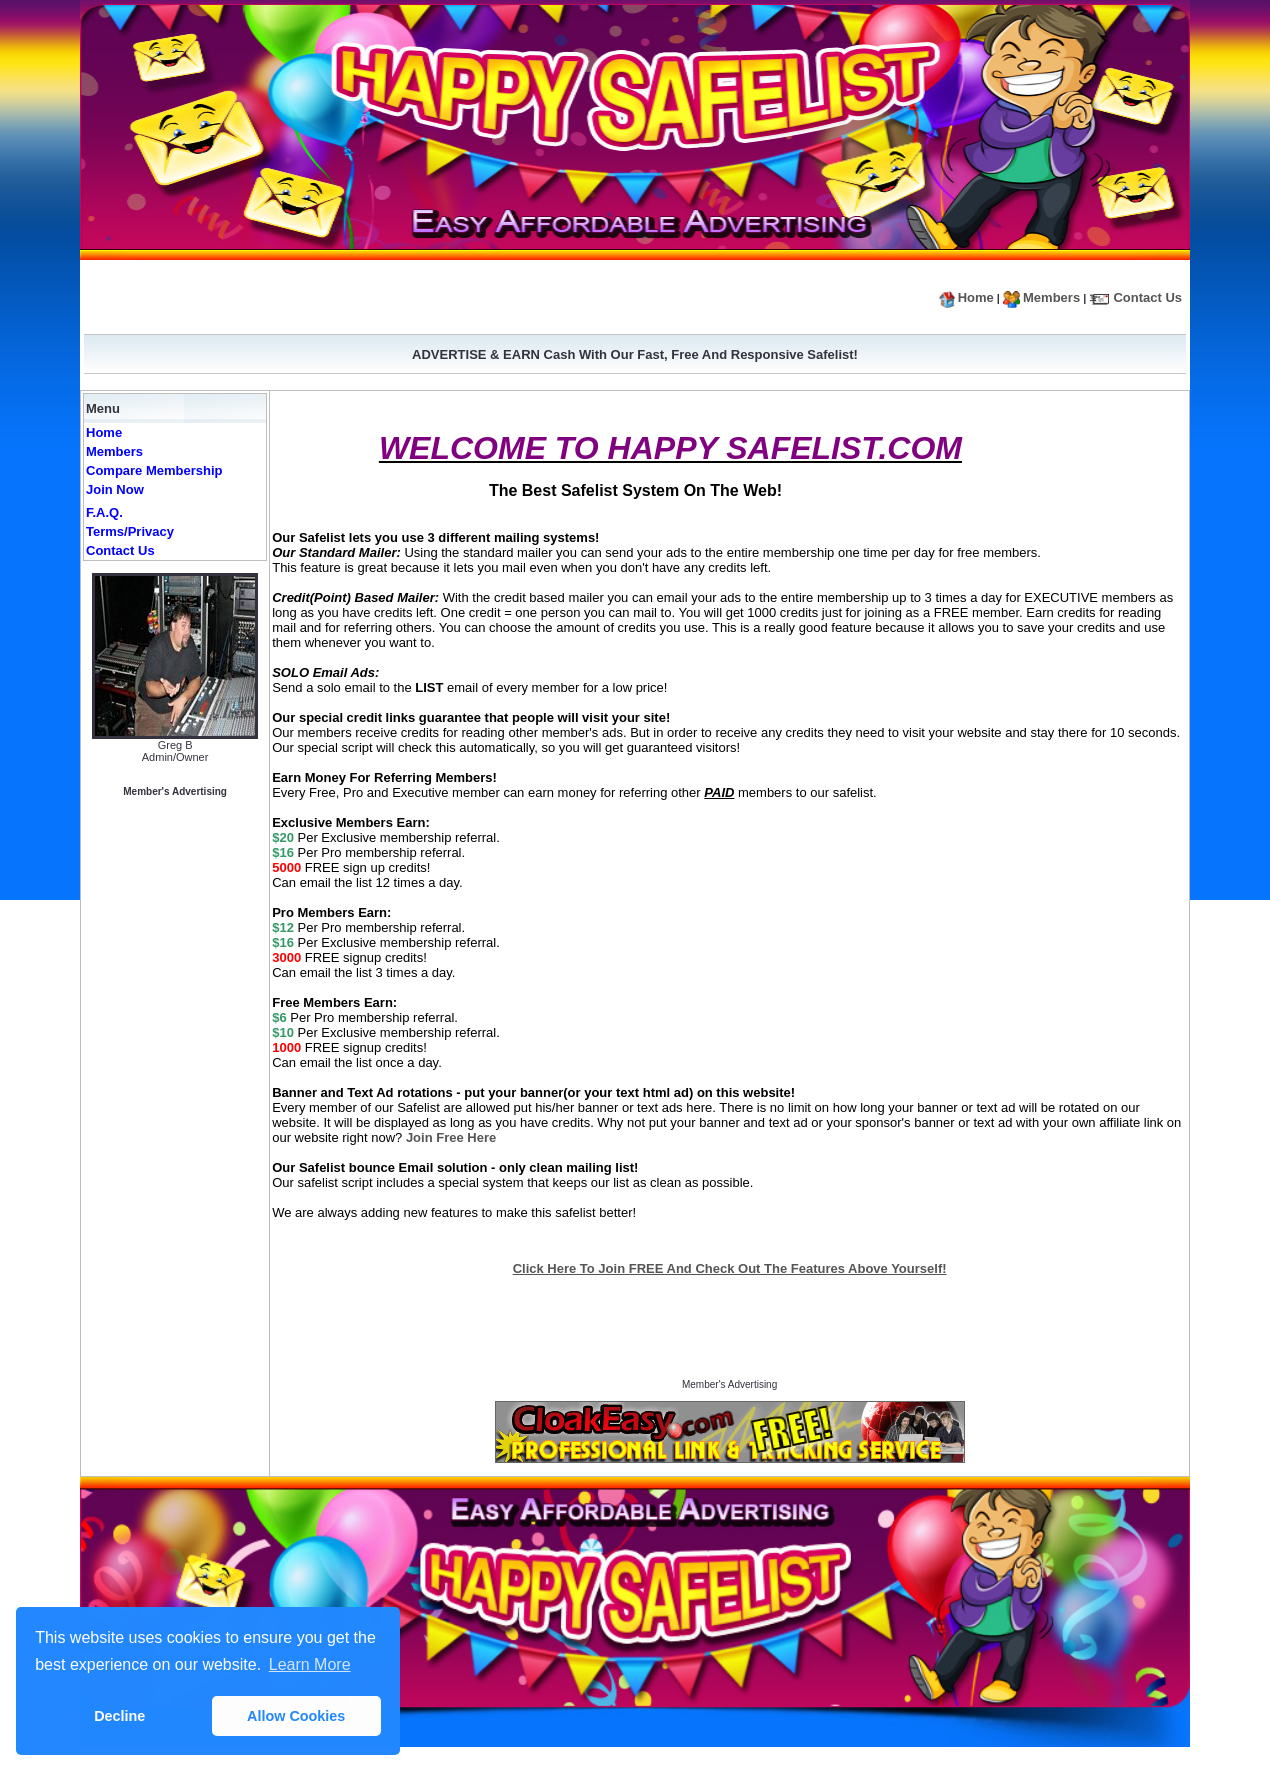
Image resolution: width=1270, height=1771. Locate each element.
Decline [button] (119, 1716)
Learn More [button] (310, 1664)
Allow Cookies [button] (296, 1716)
